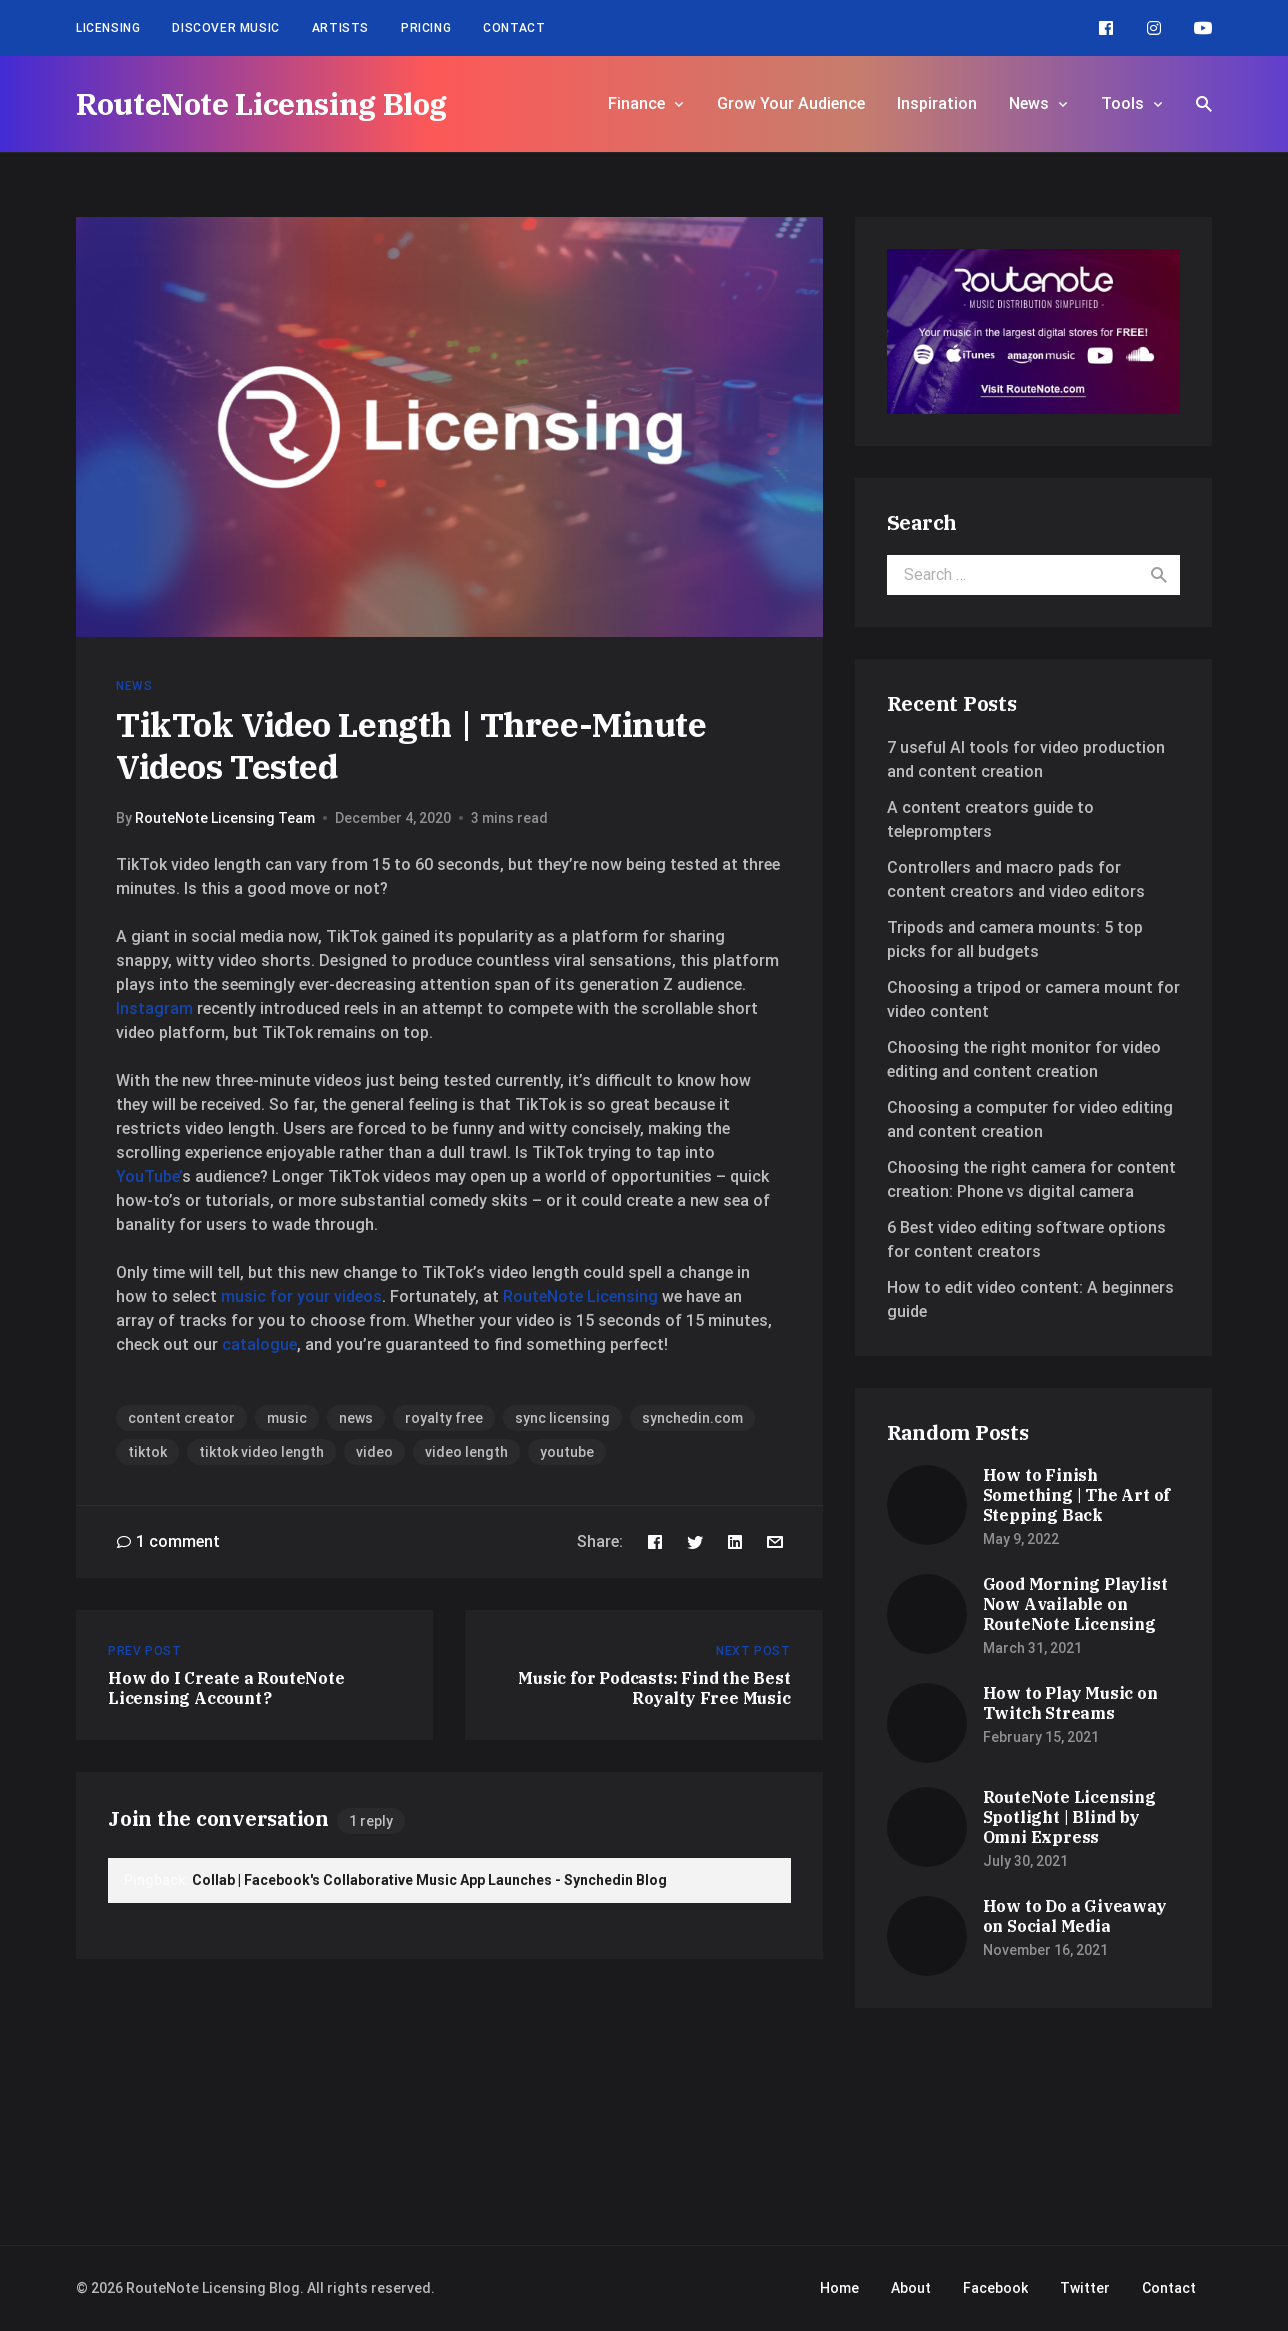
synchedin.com (692, 1418)
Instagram (154, 1008)
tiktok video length (261, 1452)
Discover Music (225, 28)
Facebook (995, 2288)
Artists (340, 28)
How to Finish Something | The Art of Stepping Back (1077, 1495)
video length (466, 1452)
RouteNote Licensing (580, 1296)
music (287, 1418)
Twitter (1085, 2288)
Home (839, 2288)
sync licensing (562, 1418)
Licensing (108, 28)
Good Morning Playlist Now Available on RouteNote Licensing (1075, 1604)
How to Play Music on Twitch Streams (1070, 1703)
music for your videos (301, 1296)
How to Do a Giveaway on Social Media (1075, 1916)
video (374, 1452)
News (1029, 103)
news (356, 1418)
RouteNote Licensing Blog (261, 103)
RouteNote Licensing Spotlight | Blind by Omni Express (1069, 1817)
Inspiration (937, 103)
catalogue (259, 1344)
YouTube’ (149, 1176)
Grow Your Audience (791, 103)
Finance (636, 103)
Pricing (426, 28)
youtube (567, 1452)
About (911, 2288)
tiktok (147, 1452)
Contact (514, 28)
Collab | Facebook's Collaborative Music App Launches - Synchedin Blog (429, 1880)
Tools (1122, 103)
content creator (181, 1418)
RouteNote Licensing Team (225, 818)
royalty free (444, 1418)
